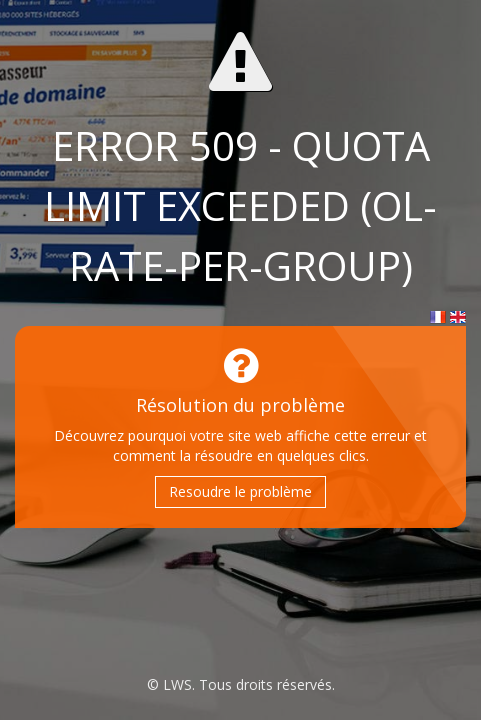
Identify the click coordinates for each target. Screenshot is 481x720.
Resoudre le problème (240, 491)
